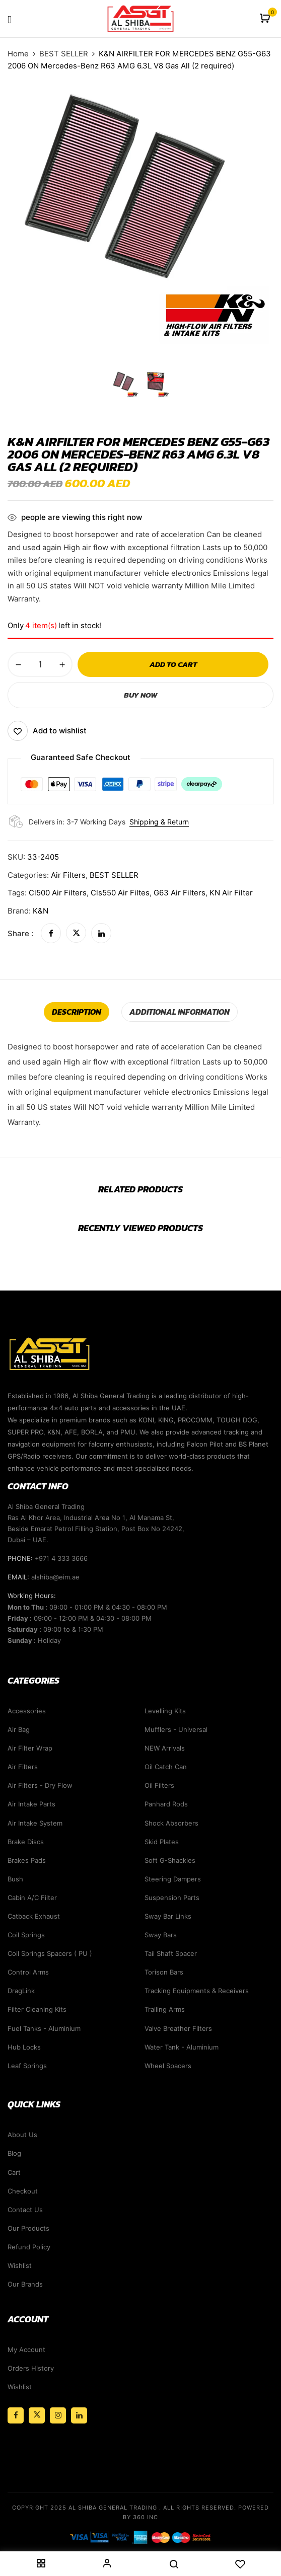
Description (76, 1012)
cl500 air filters (58, 892)
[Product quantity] (40, 664)
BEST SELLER (63, 53)
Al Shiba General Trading (112, 2507)
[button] (266, 19)
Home (18, 53)
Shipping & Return (159, 822)
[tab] (76, 1012)
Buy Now (140, 695)
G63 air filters (179, 892)
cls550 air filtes (120, 892)
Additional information (179, 1012)
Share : (20, 933)
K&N (40, 911)
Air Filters (68, 875)
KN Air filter (231, 892)
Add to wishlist (60, 730)
